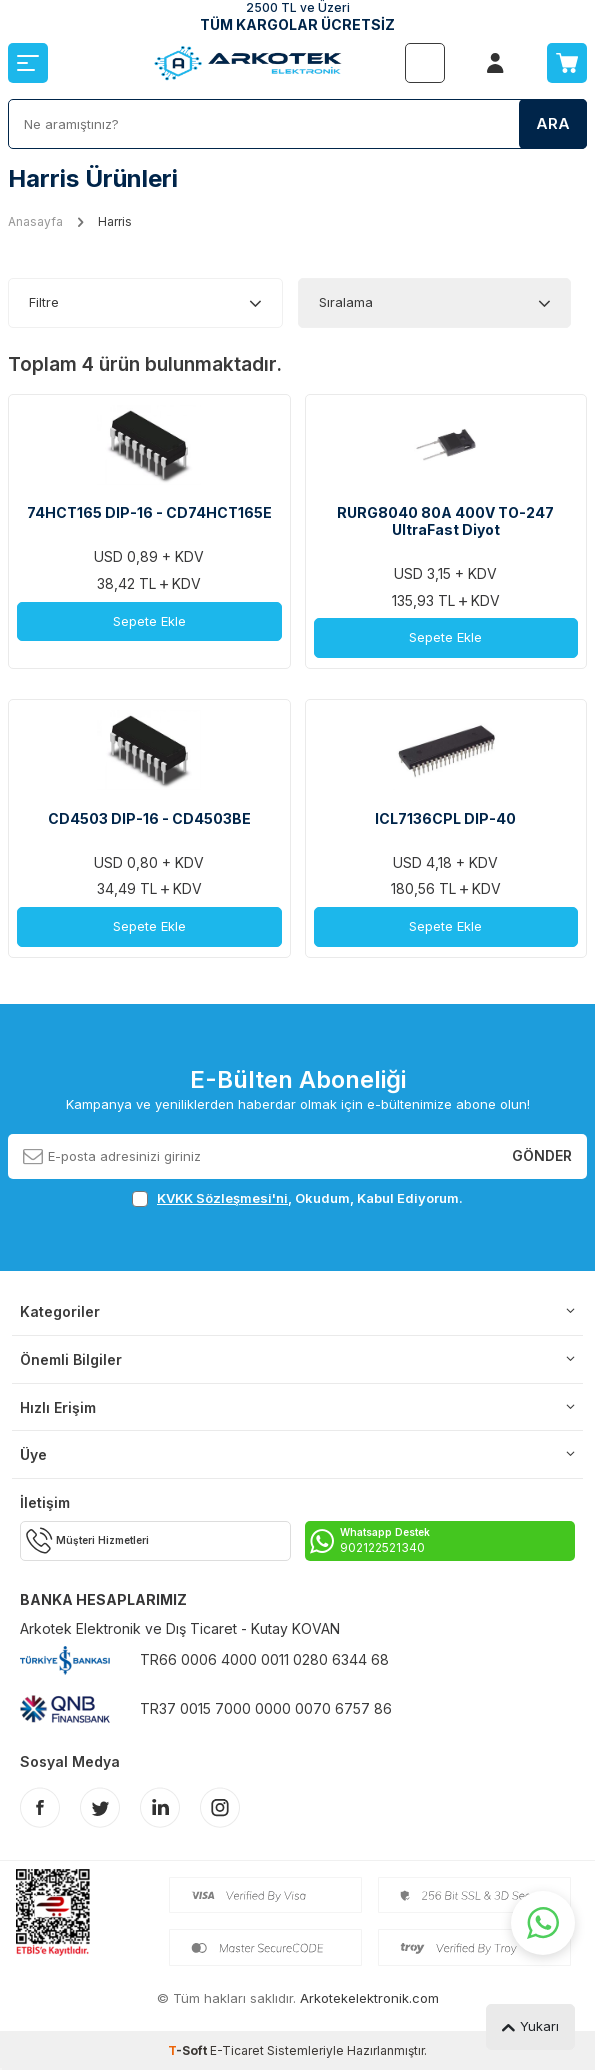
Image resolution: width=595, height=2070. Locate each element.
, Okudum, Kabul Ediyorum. (297, 1198)
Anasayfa (35, 221)
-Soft (189, 2050)
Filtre (44, 302)
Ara (553, 123)
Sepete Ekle (149, 621)
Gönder (542, 1155)
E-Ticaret (237, 2050)
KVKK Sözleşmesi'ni (222, 1198)
